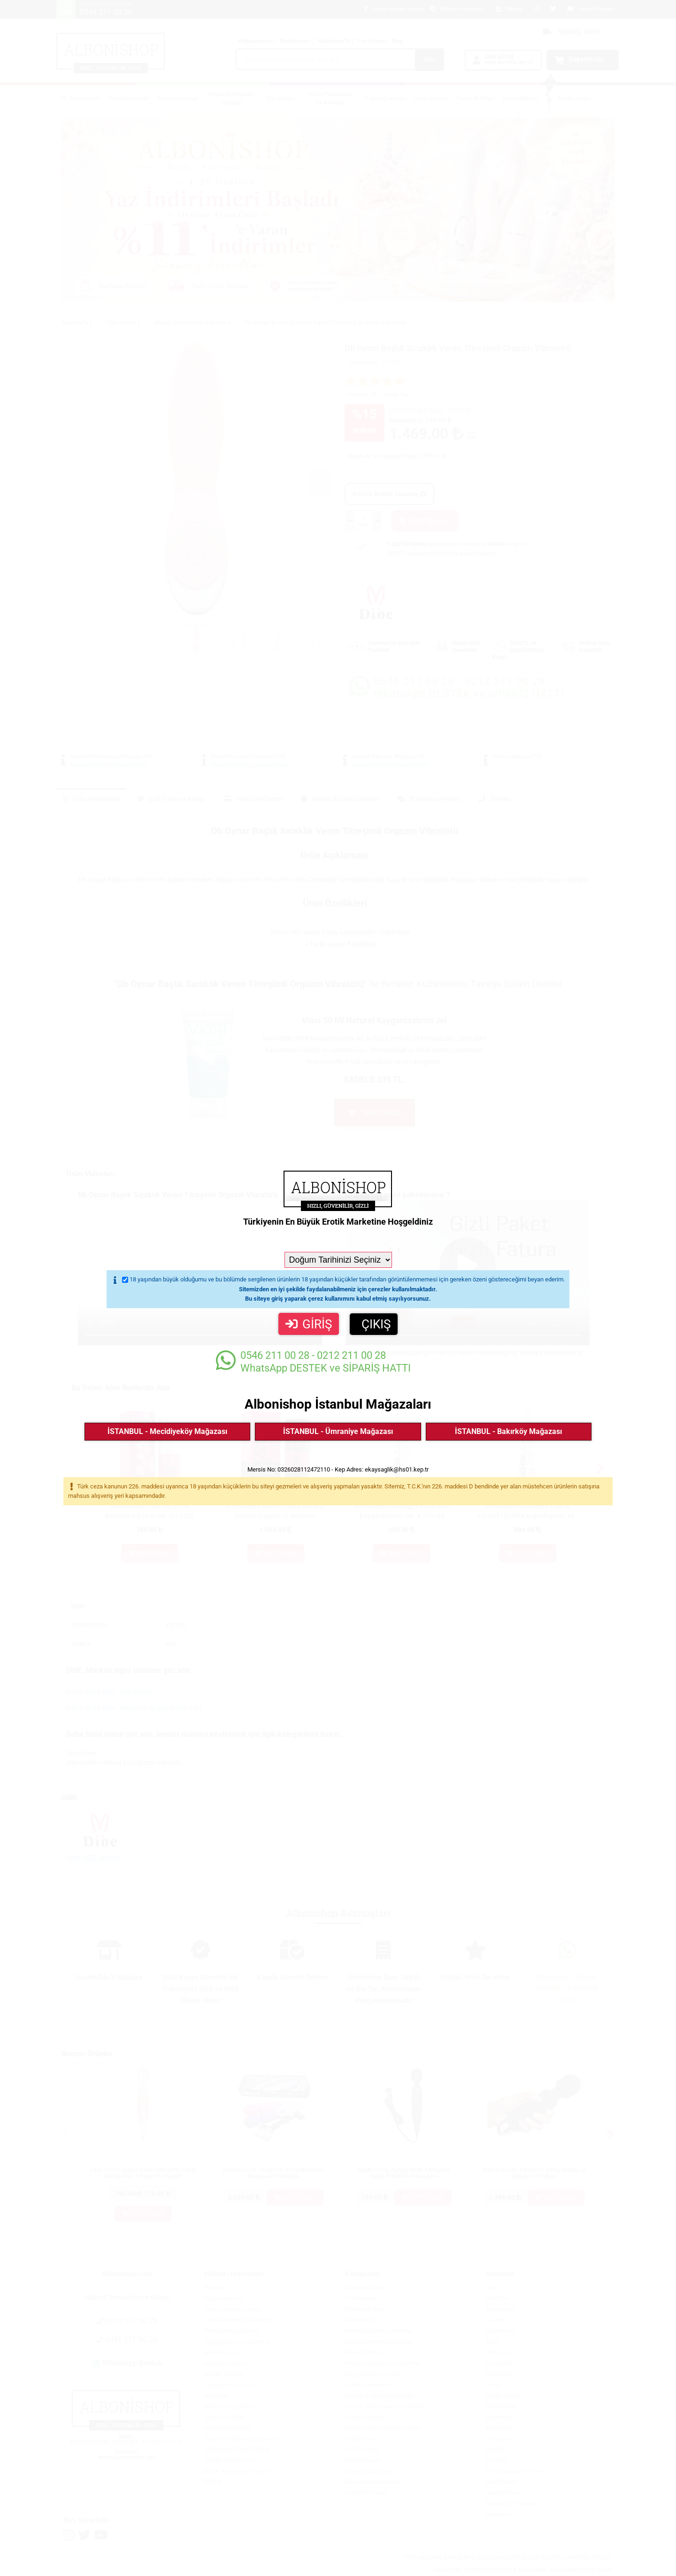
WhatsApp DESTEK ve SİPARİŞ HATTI (313, 1361)
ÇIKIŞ (376, 1324)
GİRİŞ (308, 1324)
